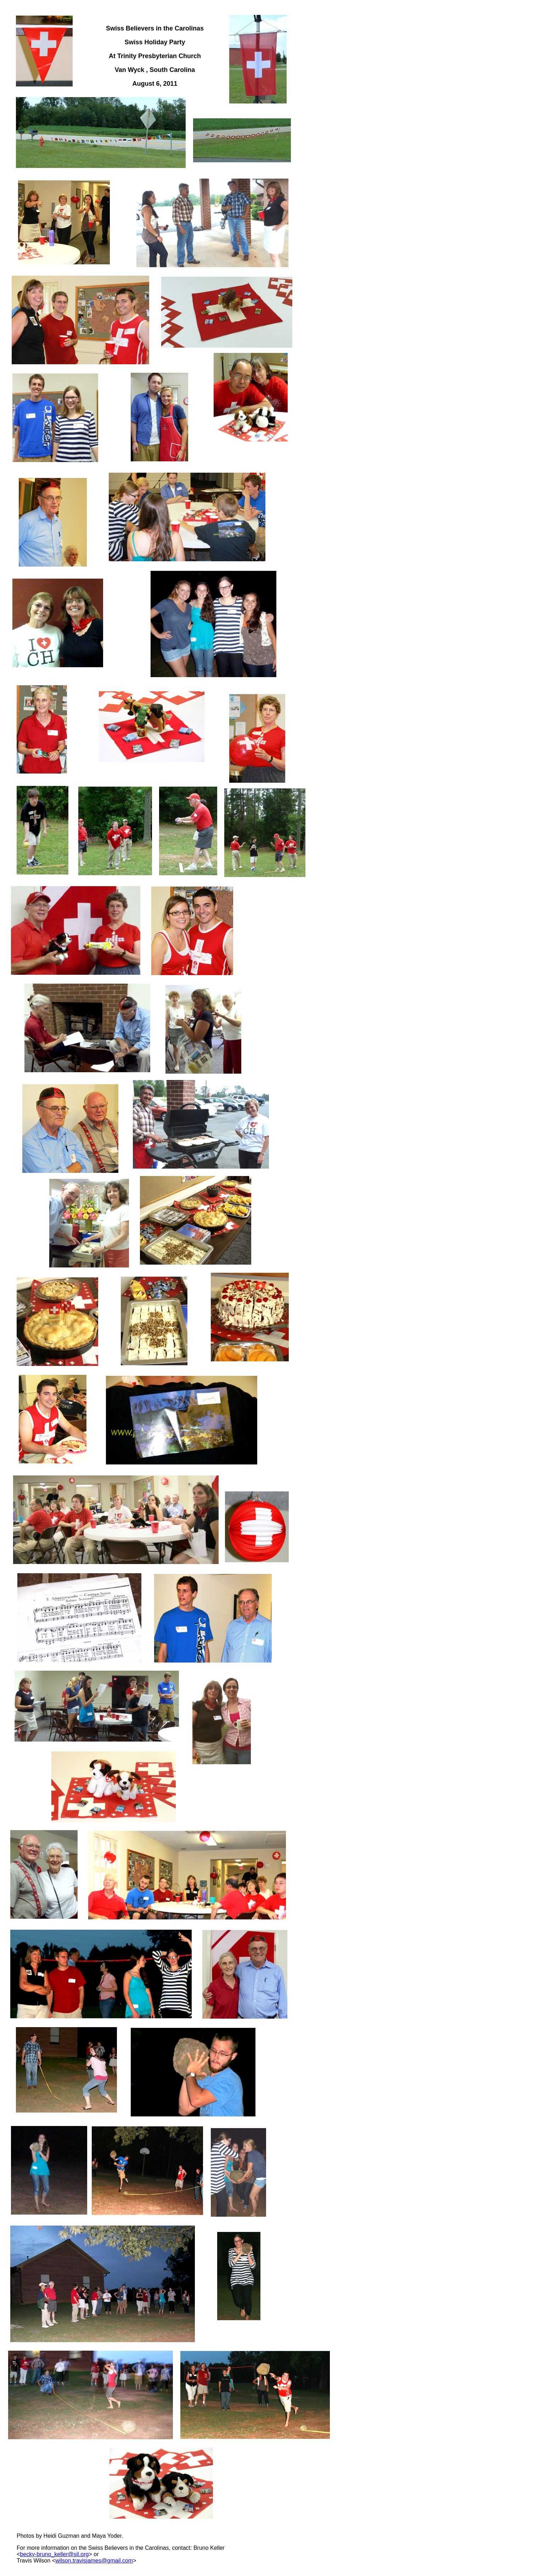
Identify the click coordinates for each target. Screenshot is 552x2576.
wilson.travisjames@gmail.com (94, 2561)
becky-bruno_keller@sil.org (54, 2554)
